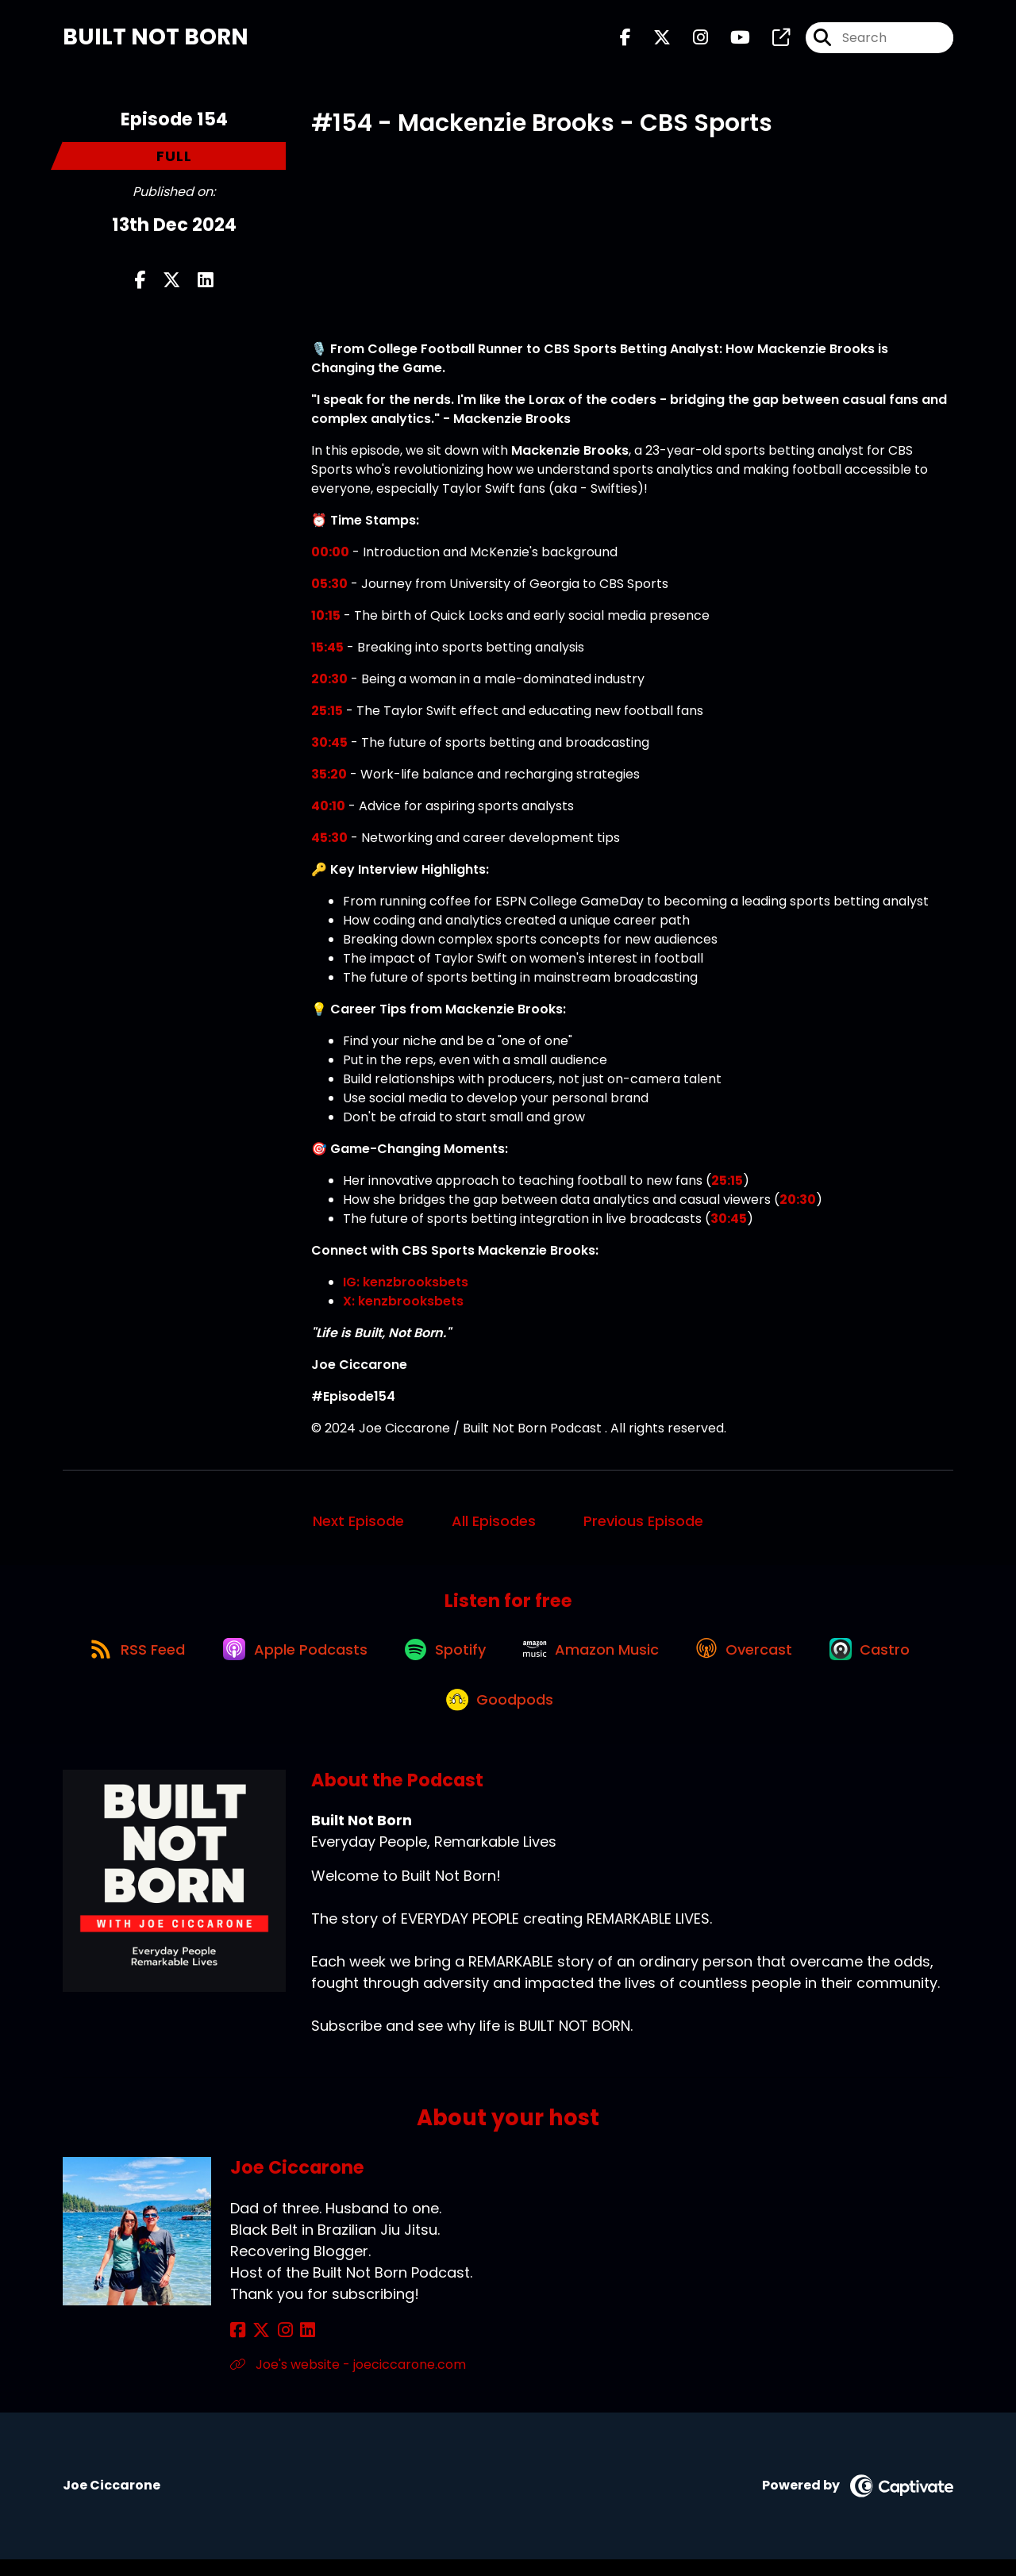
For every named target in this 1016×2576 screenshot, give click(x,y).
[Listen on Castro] (883, 1657)
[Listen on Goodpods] (500, 1715)
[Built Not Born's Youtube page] (730, 39)
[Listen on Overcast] (753, 1657)
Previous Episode (643, 1524)
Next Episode (358, 1524)
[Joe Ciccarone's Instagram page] (276, 2347)
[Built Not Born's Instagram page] (691, 39)
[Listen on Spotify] (443, 1657)
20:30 (329, 682)
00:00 (330, 555)
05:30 (329, 587)
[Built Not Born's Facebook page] (625, 39)
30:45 (329, 745)
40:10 (328, 809)
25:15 (327, 714)
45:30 (329, 841)
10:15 (326, 618)
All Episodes (494, 1524)
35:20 (329, 777)
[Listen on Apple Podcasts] (288, 1657)
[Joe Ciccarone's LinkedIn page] (294, 2347)
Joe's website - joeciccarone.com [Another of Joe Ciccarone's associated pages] (348, 2381)
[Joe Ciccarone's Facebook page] (237, 2347)
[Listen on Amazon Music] (594, 1657)
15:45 (327, 650)
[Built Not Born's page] (771, 39)
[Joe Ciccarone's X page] (257, 2347)
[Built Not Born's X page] (652, 39)
